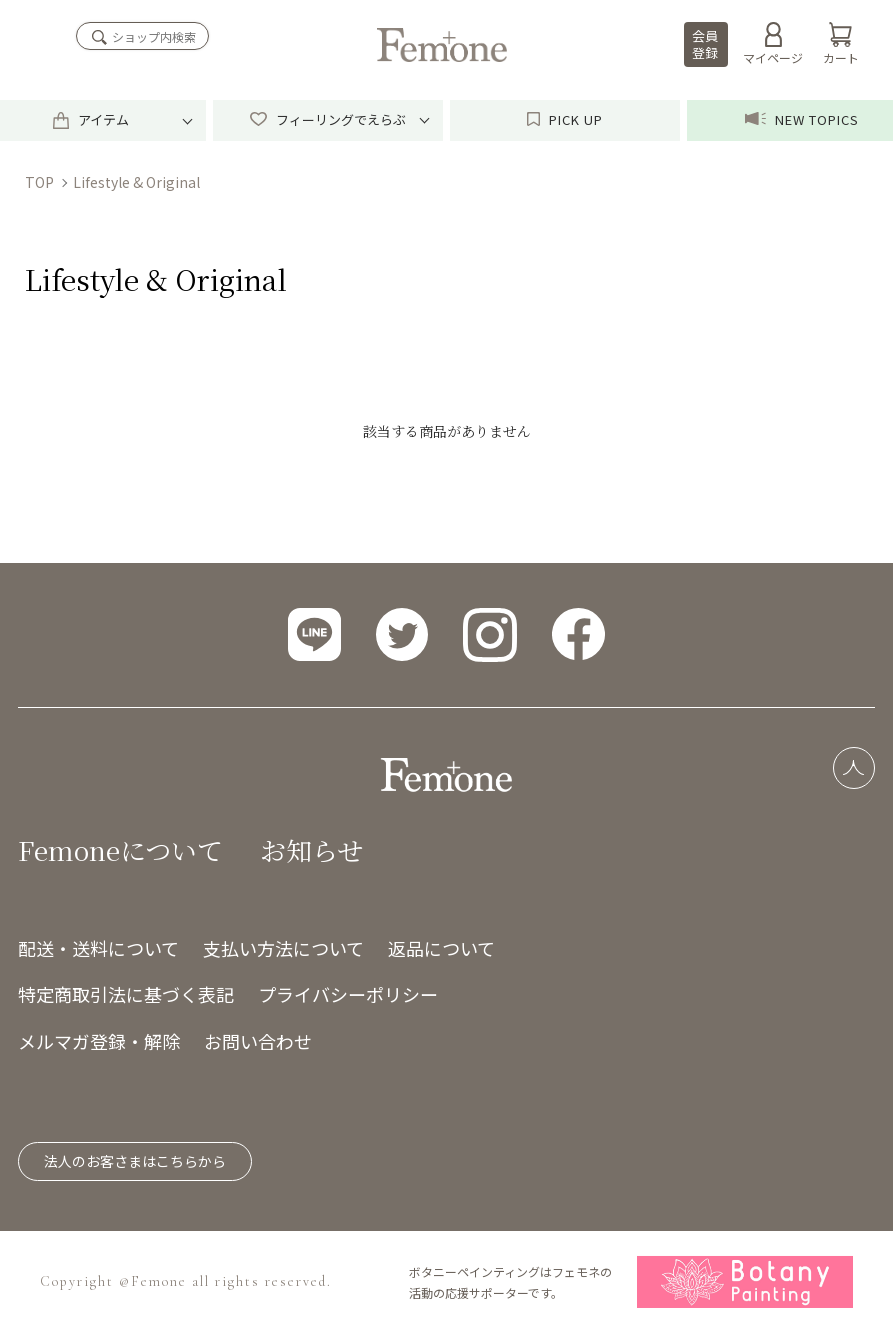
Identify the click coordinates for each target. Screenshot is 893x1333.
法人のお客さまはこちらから (135, 1161)
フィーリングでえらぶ (327, 119)
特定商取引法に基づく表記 (126, 994)
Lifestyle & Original (136, 182)
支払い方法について (283, 948)
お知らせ (311, 849)
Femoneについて (120, 849)
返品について (441, 948)
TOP (39, 182)
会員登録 (705, 44)
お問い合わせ (258, 1041)
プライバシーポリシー (348, 994)
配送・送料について (98, 948)
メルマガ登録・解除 (99, 1041)
